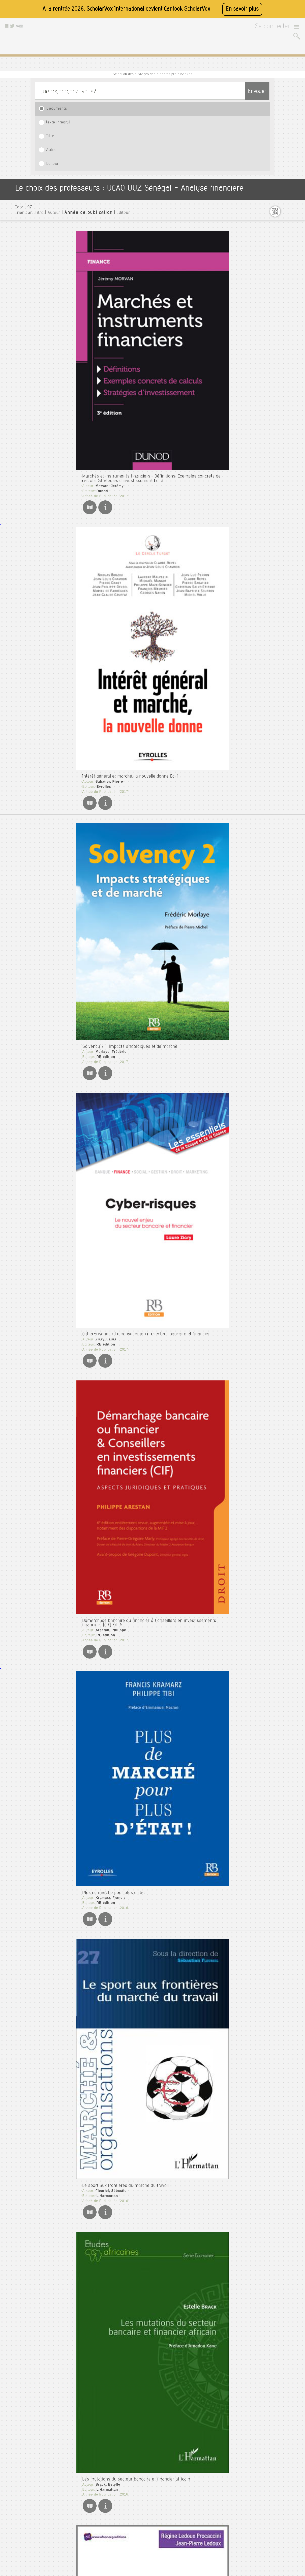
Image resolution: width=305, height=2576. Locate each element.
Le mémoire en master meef (279, 1398)
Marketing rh (267, 1845)
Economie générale (272, 771)
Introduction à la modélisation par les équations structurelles (280, 1150)
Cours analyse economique (278, 490)
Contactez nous (97, 2535)
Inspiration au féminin (274, 1119)
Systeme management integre (280, 2377)
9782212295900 (85, 1160)
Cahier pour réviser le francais (281, 311)
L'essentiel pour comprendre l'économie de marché (111, 1039)
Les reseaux (267, 1579)
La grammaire (268, 1209)
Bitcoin (263, 280)
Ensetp (263, 836)
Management (267, 1644)
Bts (260, 293)
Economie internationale (276, 777)
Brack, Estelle (84, 729)
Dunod (79, 174)
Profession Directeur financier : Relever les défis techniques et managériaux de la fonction (150, 1534)
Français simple (270, 963)
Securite (264, 2336)
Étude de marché (270, 878)
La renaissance (269, 1258)
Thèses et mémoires (273, 2421)
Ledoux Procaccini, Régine (94, 813)
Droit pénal (266, 668)
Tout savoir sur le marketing (279, 2428)
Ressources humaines (274, 2225)
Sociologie (266, 2357)
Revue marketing (270, 2302)
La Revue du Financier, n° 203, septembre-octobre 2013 (116, 1699)
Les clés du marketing (274, 1460)
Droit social (266, 675)
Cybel (78, 898)
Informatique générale (275, 1084)
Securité (264, 2329)
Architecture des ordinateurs (279, 235)
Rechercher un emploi (274, 2159)
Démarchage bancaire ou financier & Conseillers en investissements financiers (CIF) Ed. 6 (149, 482)
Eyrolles (80, 252)
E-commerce (267, 729)
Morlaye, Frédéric (87, 331)
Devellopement (269, 542)
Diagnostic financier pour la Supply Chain (101, 1617)
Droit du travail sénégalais (278, 641)
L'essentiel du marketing (276, 1604)
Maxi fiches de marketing (276, 1889)
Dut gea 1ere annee (272, 695)
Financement (267, 936)
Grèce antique (268, 1053)
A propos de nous (99, 2513)
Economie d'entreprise (275, 743)
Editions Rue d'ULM (90, 2173)
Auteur (189, 91)
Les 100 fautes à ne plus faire (280, 1446)
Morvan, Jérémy (86, 169)
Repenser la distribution (276, 2187)
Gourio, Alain (83, 2087)
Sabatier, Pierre (85, 247)
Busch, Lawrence (87, 1227)
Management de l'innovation (279, 1651)
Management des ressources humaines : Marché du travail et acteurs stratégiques (142, 1459)
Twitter (136, 2513)
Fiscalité (264, 949)
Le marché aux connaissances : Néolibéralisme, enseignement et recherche (135, 1221)
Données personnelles (102, 2529)
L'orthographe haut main (276, 1624)
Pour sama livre (270, 2058)
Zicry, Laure (82, 407)
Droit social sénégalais (275, 682)
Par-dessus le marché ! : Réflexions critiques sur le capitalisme (124, 2391)
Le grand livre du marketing (278, 1333)
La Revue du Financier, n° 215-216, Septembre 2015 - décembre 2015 (129, 886)
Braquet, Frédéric (87, 1103)
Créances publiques (273, 504)
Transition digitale (271, 2448)
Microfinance (267, 1966)
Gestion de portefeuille (275, 980)
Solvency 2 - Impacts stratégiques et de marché (108, 324)
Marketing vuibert (271, 1876)
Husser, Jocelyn (86, 1624)
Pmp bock (265, 2041)
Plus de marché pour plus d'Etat (92, 563)
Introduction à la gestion (276, 1139)
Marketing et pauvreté (274, 1814)
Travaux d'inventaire (273, 2455)
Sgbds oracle (268, 2350)
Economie (265, 736)
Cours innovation (270, 497)
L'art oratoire (268, 1305)
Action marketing (270, 180)
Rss (90, 2545)
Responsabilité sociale (275, 2208)
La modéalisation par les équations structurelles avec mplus (279, 1226)
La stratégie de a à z (273, 1265)
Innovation (266, 1091)
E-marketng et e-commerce (278, 829)
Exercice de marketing (274, 884)
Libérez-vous (268, 1610)
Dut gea (264, 688)
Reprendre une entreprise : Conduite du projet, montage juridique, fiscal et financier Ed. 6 (149, 1153)
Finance (264, 915)
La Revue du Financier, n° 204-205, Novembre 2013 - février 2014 (126, 1304)
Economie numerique (273, 816)
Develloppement (270, 549)
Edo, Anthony (84, 2168)
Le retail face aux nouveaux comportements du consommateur (278, 1422)
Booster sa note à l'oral (275, 286)
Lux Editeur (83, 2243)
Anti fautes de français (275, 228)
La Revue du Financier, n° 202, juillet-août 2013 (107, 1775)
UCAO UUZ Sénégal (270, 128)
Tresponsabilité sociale (275, 2462)
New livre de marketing (275, 1997)
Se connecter (278, 27)
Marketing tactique (272, 1869)
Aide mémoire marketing (276, 187)
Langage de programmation (278, 1292)
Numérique (266, 2003)
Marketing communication (277, 1758)
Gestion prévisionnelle (275, 1029)
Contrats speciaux (271, 446)
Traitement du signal (273, 2435)
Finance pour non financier (278, 929)
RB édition (82, 336)
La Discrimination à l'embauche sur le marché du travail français (124, 2161)
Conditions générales (101, 2524)
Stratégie (265, 2363)
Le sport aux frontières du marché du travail (104, 639)
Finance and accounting (275, 922)
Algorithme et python (274, 194)
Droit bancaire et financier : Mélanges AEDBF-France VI (115, 2081)
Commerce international (276, 348)
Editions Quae (85, 1233)
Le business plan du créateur (279, 1312)
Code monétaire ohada (275, 331)
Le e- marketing (270, 1326)
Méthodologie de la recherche (280, 1948)
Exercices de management (277, 902)
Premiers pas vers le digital (278, 2076)
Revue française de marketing (280, 2288)
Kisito (262, 1178)
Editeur (237, 91)
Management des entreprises (280, 1658)
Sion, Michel (83, 1541)
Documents (53, 91)
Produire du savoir (272, 2093)
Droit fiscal (266, 654)
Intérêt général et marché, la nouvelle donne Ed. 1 (109, 240)
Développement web (273, 563)
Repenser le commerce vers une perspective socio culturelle (279, 2198)
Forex (262, 956)
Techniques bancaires (274, 2397)
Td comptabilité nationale (277, 2390)
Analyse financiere (272, 211)
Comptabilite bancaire (274, 379)
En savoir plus (242, 9)
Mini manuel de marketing (277, 1972)
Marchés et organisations (277, 1738)
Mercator (265, 1914)
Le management (270, 1346)
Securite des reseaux (274, 2343)
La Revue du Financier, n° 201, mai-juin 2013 (105, 2005)
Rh (260, 2323)
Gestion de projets (272, 987)
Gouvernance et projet (275, 1036)
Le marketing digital (273, 1353)
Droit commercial (271, 583)
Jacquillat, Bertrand (89, 1390)
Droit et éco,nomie (272, 648)
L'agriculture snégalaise (276, 1278)
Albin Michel (84, 2321)
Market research (270, 1745)
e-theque (81, 1629)
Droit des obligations (273, 596)
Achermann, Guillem (89, 971)
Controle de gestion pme (276, 477)
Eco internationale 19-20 (276, 722)
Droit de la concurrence (275, 590)
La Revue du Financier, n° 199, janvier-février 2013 (110, 1929)
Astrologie (265, 256)
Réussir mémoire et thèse (277, 2239)
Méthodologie (268, 1942)
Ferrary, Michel (85, 1465)
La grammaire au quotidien (278, 1216)
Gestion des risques (273, 1012)
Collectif (80, 892)
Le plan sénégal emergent (277, 1412)
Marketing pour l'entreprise (279, 1838)
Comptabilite (267, 372)
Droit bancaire (269, 576)
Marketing (265, 1751)
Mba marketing (269, 1896)
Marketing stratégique (274, 1852)
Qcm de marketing (271, 2107)
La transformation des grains (279, 1272)
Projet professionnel (273, 2100)
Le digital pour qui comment (279, 1319)
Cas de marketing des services (281, 324)
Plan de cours (268, 2034)
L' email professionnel (274, 1185)
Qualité (263, 2113)
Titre (144, 91)
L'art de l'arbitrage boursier (279, 1299)
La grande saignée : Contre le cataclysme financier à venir (118, 2231)
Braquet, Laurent (86, 1046)
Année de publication (77, 137)
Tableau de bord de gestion (278, 2384)
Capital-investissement (275, 317)
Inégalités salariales (273, 1078)
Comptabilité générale (274, 386)
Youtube (137, 2519)
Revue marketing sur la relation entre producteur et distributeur (279, 2312)
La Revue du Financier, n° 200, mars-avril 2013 (107, 1853)
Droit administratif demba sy (279, 569)
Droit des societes (271, 621)
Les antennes (268, 1453)
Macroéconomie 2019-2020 (278, 1637)
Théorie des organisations (277, 2404)
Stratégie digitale (271, 2370)
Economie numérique (273, 823)
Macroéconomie (270, 1631)
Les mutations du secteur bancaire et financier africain (115, 722)
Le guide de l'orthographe (277, 1339)
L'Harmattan (83, 651)
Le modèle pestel (271, 1405)
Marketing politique (273, 1831)
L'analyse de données (274, 1285)
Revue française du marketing (280, 2295)
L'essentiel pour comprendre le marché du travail (109, 1096)
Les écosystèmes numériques (280, 1488)
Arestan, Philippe (87, 489)
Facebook (138, 2508)
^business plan (269, 145)
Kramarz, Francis (87, 570)
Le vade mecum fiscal (274, 1440)
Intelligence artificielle (275, 1126)
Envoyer (248, 72)
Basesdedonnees (270, 273)
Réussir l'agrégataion (274, 2232)
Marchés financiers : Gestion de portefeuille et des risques (118, 1383)
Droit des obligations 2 (275, 603)
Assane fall (266, 242)
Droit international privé (276, 661)
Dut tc (262, 702)
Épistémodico (268, 864)
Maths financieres (271, 1883)
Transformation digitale (275, 2442)
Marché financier (270, 1731)
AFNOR (80, 818)
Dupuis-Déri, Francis (89, 2398)
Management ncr (270, 1696)
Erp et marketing (270, 871)
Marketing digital (271, 1776)
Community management (276, 366)
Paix (261, 2017)
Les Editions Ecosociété (93, 2403)
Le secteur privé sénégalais (278, 1433)
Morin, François (85, 2238)
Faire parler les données (276, 909)
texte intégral (97, 91)
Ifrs (260, 1071)
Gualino (80, 1051)
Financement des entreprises (280, 942)
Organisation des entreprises (280, 2010)
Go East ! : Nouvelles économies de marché (103, 964)
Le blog (92, 2540)
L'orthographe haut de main (278, 1617)
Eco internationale (271, 715)
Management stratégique (276, 1714)
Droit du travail (269, 634)
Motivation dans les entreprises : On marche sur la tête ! (116, 806)
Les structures (269, 1597)
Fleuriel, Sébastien (88, 646)
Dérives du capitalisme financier (92, 2309)
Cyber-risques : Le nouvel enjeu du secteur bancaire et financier (125, 400)
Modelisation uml (271, 1990)
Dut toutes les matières (275, 709)
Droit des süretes (271, 627)
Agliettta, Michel (86, 2316)
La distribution (269, 1191)
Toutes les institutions (272, 121)
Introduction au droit (273, 1161)
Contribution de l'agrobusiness (281, 452)
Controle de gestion (272, 459)
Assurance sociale (271, 249)
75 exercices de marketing (277, 152)
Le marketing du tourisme (277, 1370)
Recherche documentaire (276, 2141)
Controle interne (270, 483)
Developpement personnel (278, 556)
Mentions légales (98, 2519)
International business (274, 1133)
